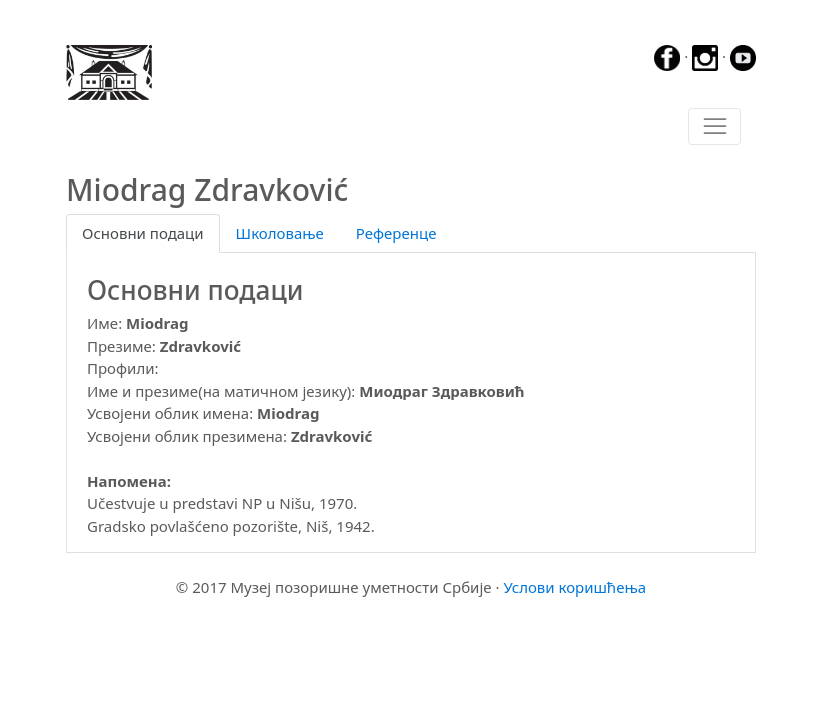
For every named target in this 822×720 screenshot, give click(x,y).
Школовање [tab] (280, 233)
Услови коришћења (574, 587)
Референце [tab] (396, 233)
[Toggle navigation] (714, 127)
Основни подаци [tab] (143, 233)
